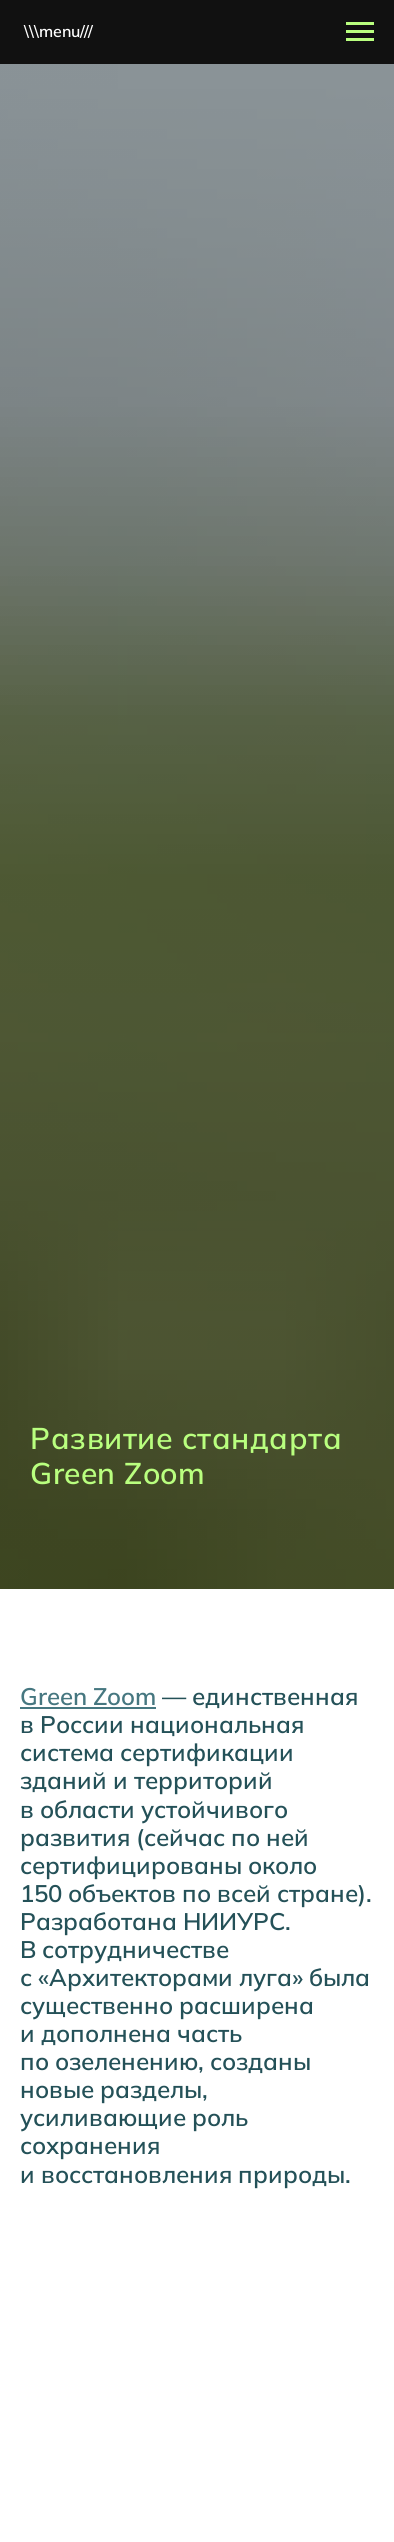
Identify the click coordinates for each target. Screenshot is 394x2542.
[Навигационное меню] (360, 32)
